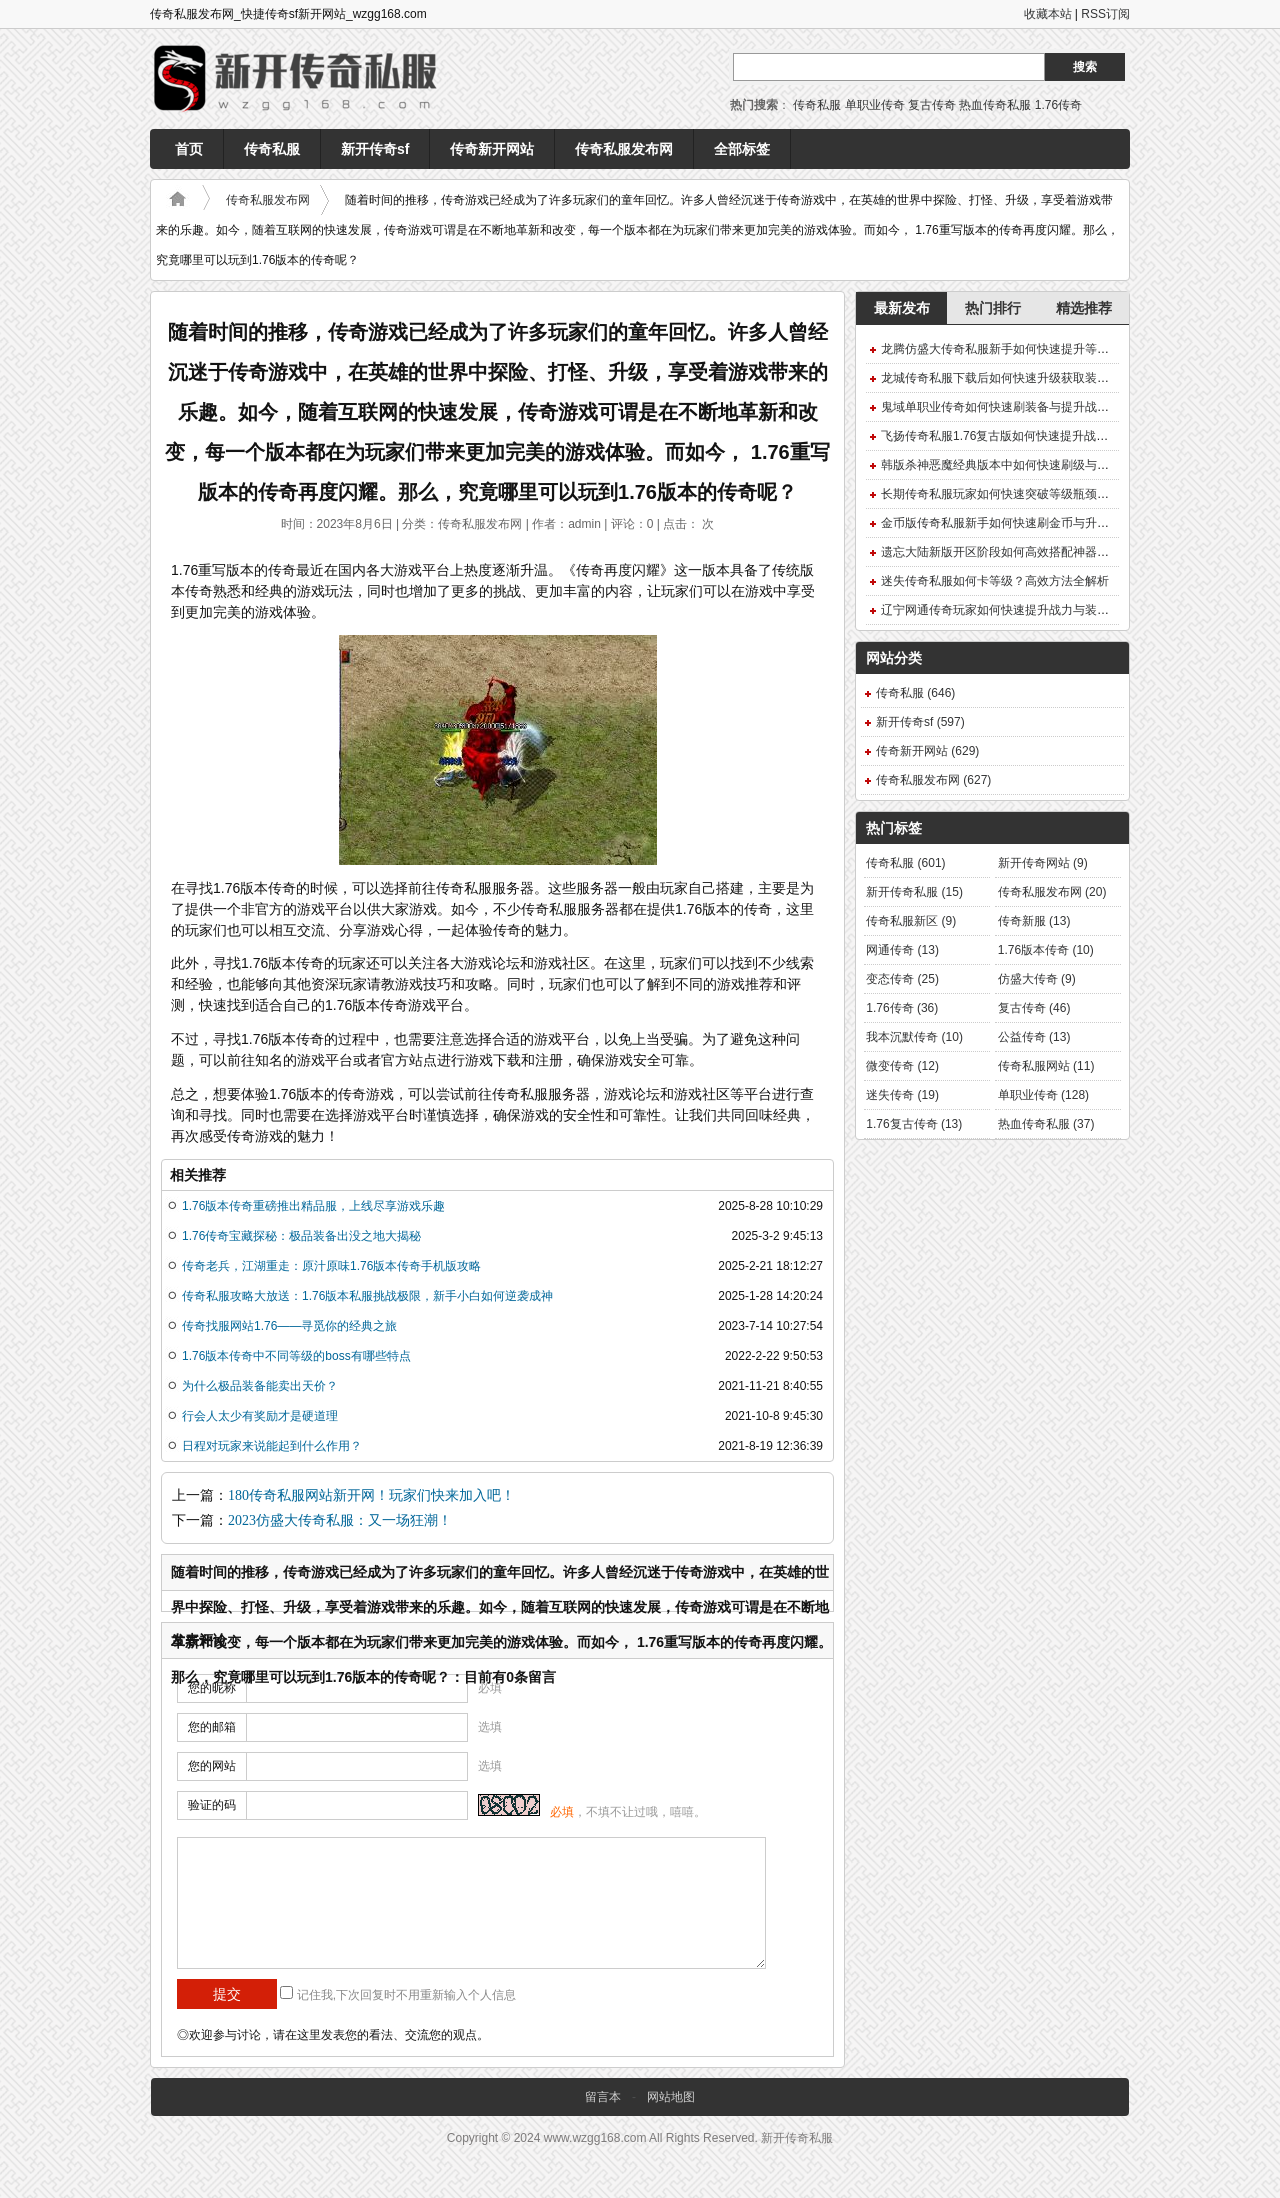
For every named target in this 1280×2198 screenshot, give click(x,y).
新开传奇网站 (1043, 863)
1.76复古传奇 (914, 1124)
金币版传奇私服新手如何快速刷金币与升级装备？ (1013, 523)
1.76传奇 (1058, 105)
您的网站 (212, 1766)
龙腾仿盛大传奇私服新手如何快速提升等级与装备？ (1019, 349)
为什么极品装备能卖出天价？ (260, 1386)
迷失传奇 (902, 1095)
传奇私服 (817, 105)
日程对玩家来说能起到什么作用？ (272, 1446)
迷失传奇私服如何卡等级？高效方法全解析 (995, 581)
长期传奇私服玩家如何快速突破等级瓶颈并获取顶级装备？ (1037, 494)
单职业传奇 (875, 105)
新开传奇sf (375, 149)
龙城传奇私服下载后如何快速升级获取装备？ (1001, 378)
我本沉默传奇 (914, 1037)
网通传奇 (902, 950)
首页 (189, 149)
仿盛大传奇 (1037, 979)
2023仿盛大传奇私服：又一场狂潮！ (340, 1520)
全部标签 (742, 149)
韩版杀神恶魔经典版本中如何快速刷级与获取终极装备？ (1031, 465)
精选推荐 (1084, 308)
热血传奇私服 (995, 105)
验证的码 (212, 1805)
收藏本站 (1048, 14)
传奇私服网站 (1046, 1066)
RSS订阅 (1105, 14)
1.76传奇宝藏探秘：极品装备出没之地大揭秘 (301, 1236)
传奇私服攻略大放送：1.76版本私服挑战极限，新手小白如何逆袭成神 (367, 1296)
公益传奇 (1034, 1037)
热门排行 (993, 308)
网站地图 (671, 2097)
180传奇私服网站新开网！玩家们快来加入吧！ (371, 1495)
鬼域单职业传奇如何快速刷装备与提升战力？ (1001, 407)
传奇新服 (1034, 921)
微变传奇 (902, 1066)
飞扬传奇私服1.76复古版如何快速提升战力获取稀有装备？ (1036, 436)
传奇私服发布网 (624, 149)
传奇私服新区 (911, 921)
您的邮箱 (212, 1727)
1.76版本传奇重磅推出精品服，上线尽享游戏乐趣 (313, 1206)
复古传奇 (932, 105)
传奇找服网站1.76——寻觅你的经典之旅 (289, 1326)
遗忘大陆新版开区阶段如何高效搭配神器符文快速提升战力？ (1043, 552)
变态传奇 (902, 979)
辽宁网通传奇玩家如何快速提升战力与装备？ (1001, 610)
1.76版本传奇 (1046, 950)
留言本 (603, 2097)
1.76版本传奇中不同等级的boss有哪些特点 (296, 1356)
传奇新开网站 (492, 149)
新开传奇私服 (914, 892)
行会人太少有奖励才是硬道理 (260, 1416)
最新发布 (902, 308)
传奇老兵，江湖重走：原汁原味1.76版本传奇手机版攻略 (331, 1266)
